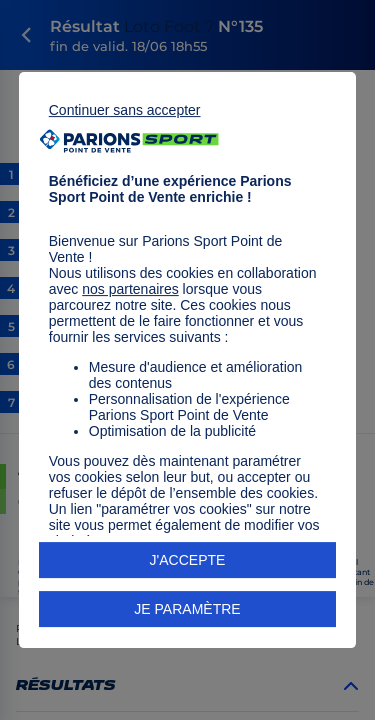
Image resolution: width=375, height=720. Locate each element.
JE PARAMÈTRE (187, 609)
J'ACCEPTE (188, 560)
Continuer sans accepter (125, 110)
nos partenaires (130, 289)
